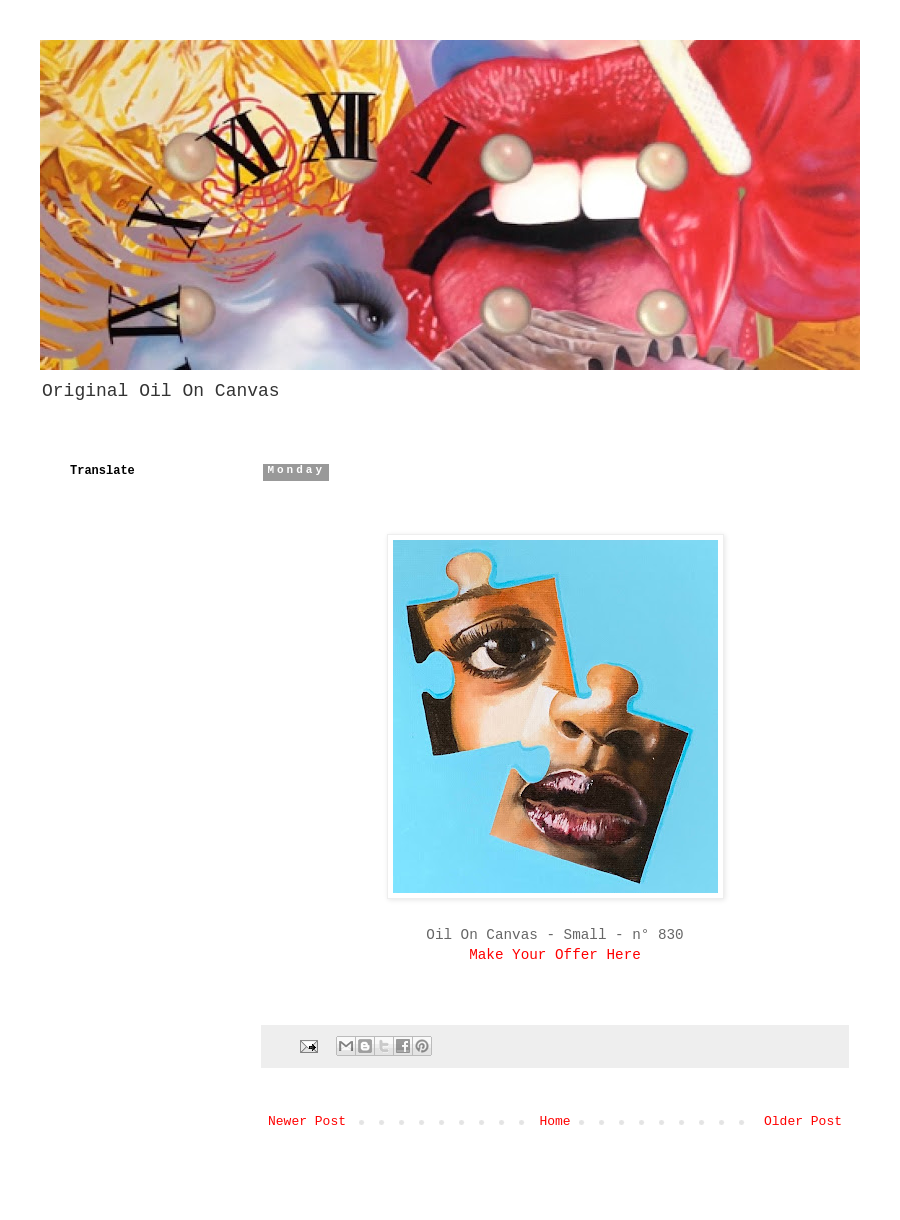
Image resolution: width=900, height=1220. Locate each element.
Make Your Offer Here (555, 955)
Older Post (803, 1121)
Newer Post (307, 1121)
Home (554, 1121)
